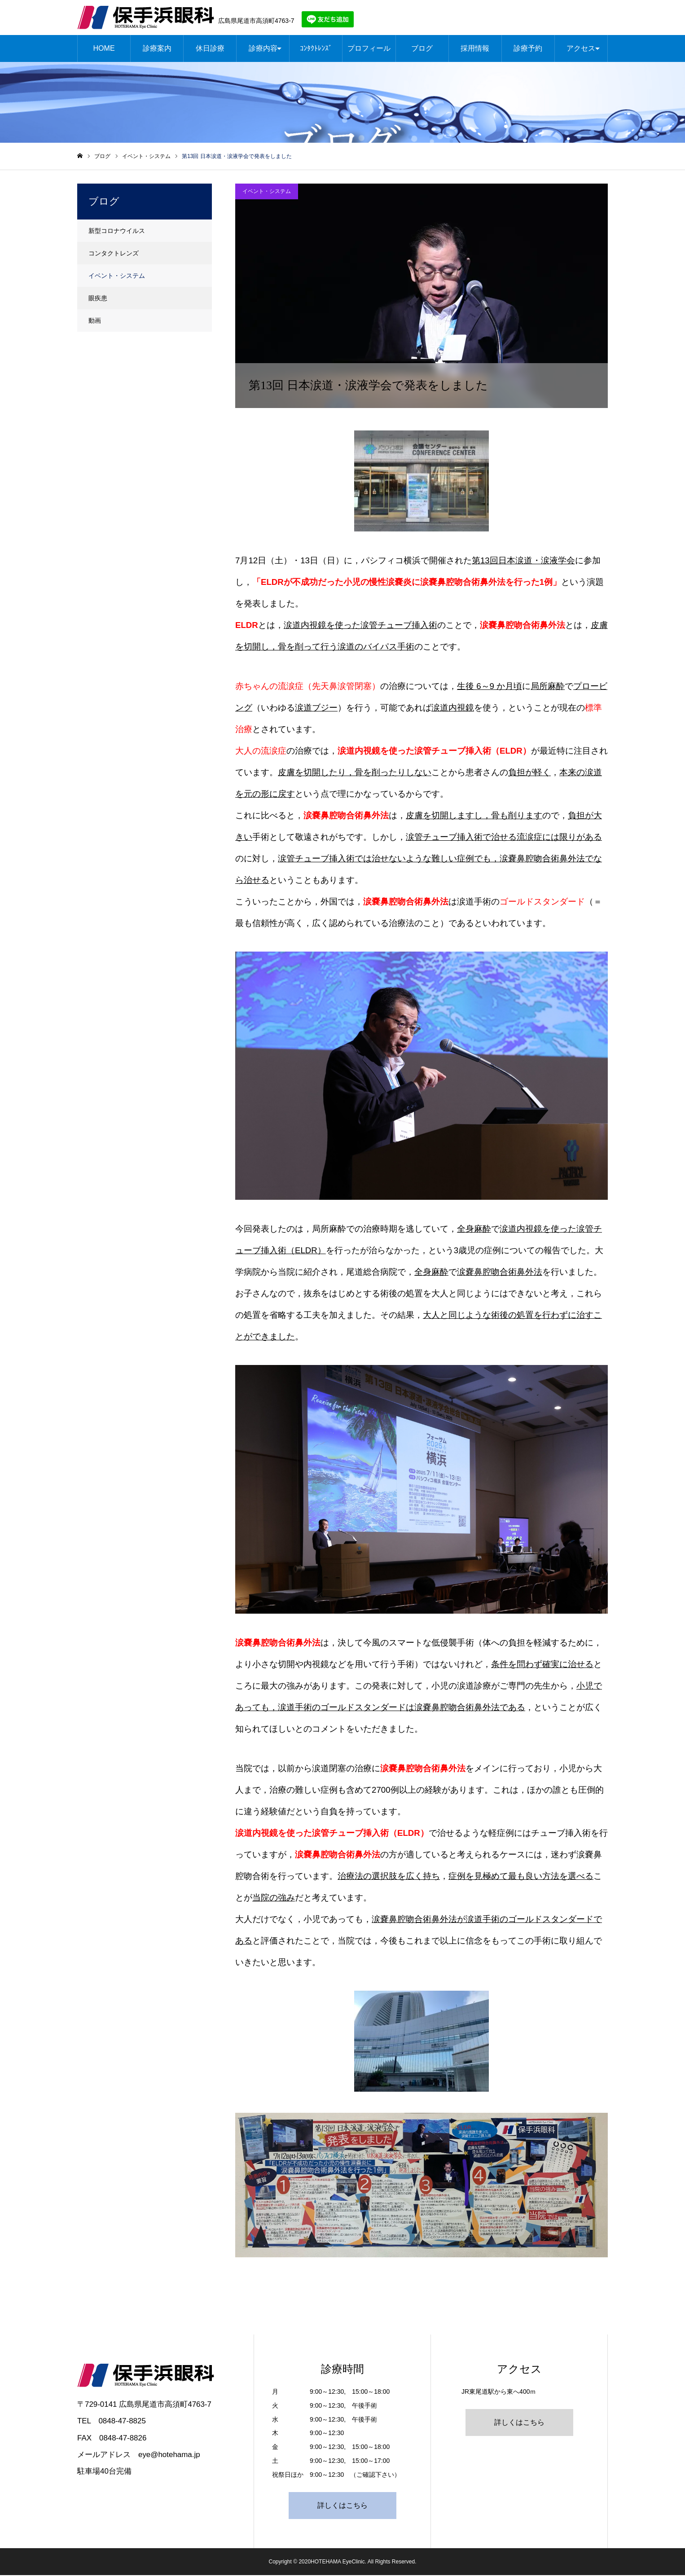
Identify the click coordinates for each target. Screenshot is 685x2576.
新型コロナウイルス (116, 231)
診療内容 (263, 49)
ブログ (422, 49)
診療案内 (157, 49)
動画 (94, 321)
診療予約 (528, 49)
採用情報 (475, 49)
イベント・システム (266, 192)
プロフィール (369, 49)
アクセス (580, 49)
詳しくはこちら (342, 2506)
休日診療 (210, 49)
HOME (104, 49)
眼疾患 (97, 299)
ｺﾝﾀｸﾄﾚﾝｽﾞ (316, 49)
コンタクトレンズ (113, 254)
